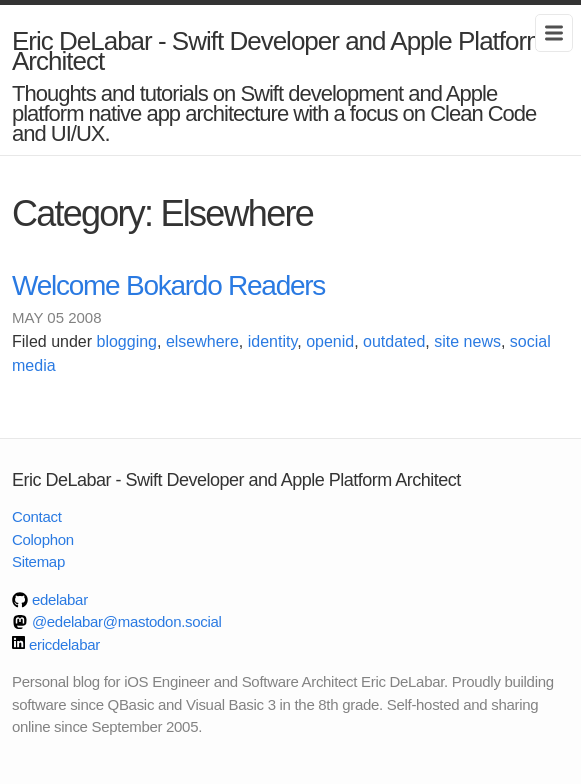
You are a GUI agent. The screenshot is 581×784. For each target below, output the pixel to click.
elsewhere (202, 341)
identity (273, 341)
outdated (394, 341)
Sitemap (38, 561)
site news (467, 341)
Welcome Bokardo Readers (168, 285)
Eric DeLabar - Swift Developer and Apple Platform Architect (279, 51)
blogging (127, 341)
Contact (37, 516)
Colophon (43, 539)
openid (330, 341)
